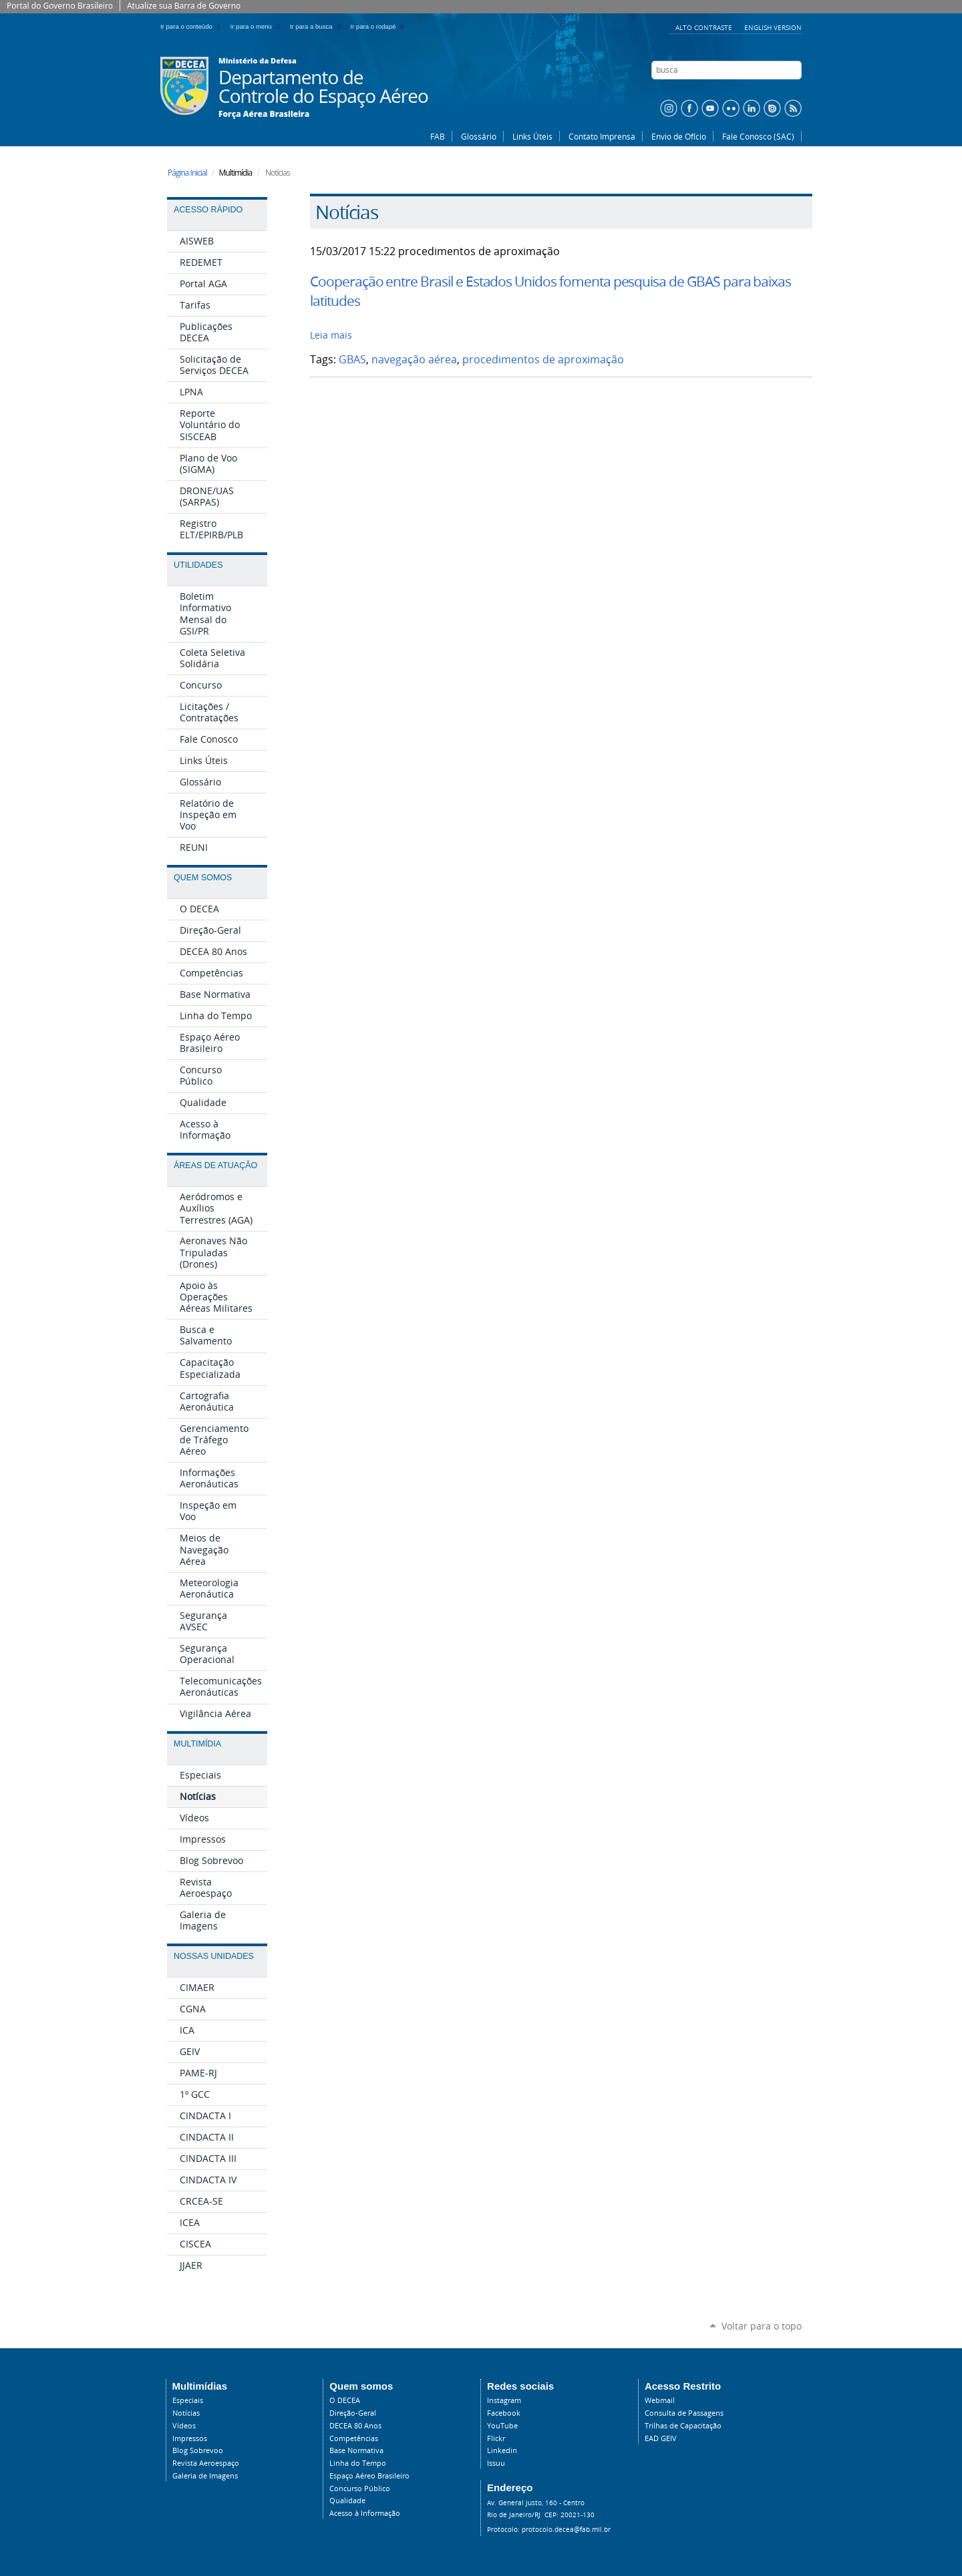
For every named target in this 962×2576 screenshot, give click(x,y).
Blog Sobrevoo (197, 2450)
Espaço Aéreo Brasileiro (369, 2475)
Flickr (496, 2438)
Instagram (504, 2400)
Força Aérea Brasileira (263, 114)
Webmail (660, 2400)
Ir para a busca (317, 26)
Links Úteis (532, 136)
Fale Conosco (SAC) (758, 136)
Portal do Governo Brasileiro (60, 5)
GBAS (352, 360)
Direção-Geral (352, 2413)
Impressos (189, 2438)
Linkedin (502, 2450)
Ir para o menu (257, 26)
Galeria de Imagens (205, 2475)
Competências (353, 2438)
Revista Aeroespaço (205, 2463)
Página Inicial (187, 172)
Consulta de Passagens (684, 2413)
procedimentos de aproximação (543, 360)
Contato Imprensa (602, 136)
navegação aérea (414, 360)
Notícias (186, 2413)
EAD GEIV (661, 2438)
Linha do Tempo (357, 2463)
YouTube (502, 2425)
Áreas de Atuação (215, 1165)
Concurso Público (359, 2488)
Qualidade (347, 2500)
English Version (773, 27)
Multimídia (197, 1744)
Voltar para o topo (762, 2326)
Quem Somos (203, 877)
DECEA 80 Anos (355, 2425)
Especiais (187, 2400)
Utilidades (198, 565)
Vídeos (184, 2425)
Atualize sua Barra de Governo (183, 5)
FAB (437, 136)
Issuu (496, 2463)
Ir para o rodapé (378, 26)
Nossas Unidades (214, 1956)
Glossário (478, 136)
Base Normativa (356, 2450)
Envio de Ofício (678, 136)
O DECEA (344, 2400)
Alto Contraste (704, 27)
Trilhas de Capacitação (683, 2425)
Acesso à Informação (364, 2513)
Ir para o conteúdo (192, 26)
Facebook (503, 2413)
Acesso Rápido (208, 209)
